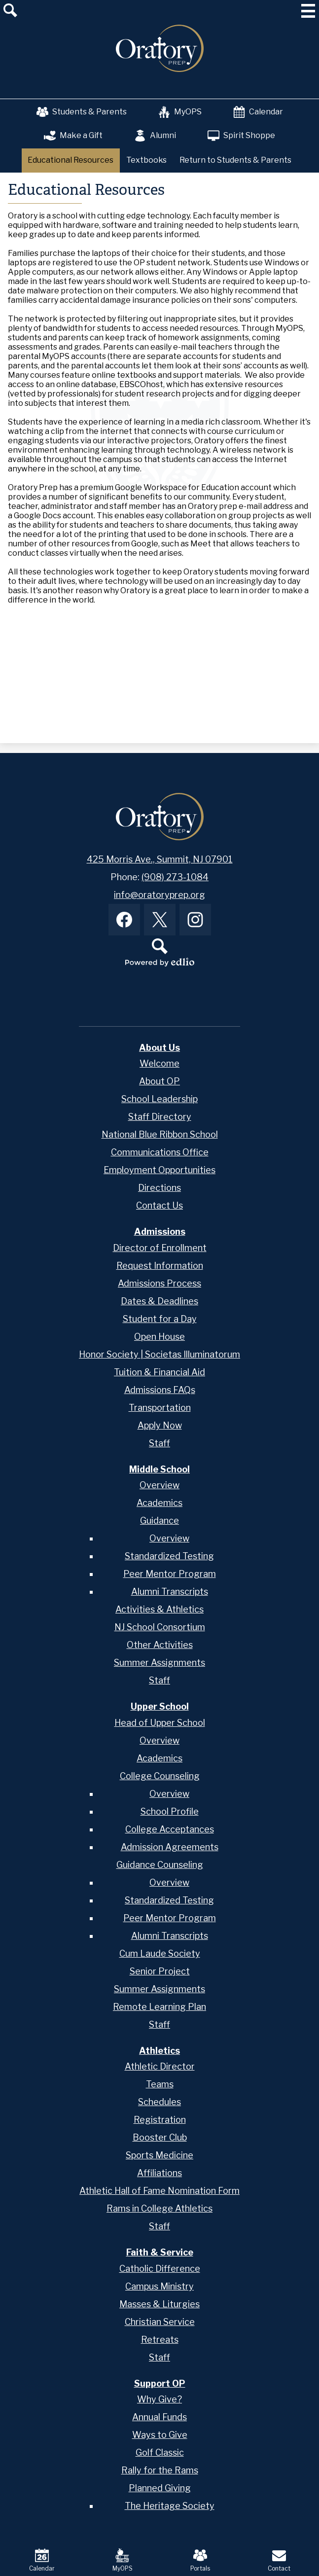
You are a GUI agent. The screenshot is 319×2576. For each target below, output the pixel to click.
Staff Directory (159, 1116)
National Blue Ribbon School (160, 1134)
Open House (159, 1336)
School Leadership (159, 1099)
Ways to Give (159, 2435)
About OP (159, 1081)
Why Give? (159, 2399)
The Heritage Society (169, 2506)
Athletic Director (160, 2066)
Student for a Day (160, 1319)
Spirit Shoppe (241, 136)
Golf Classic (160, 2452)
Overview (159, 1485)
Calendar (258, 112)
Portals (200, 2560)
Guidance (159, 1520)
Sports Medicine (159, 2155)
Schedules (159, 2102)
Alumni (155, 136)
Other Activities (160, 1645)
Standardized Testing (169, 1556)
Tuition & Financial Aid (159, 1372)
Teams (160, 2084)
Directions (159, 1187)
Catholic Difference (159, 2268)
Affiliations (159, 2173)
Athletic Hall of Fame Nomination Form (159, 2190)
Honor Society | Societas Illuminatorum (159, 1354)
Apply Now (160, 1425)
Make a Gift (73, 136)
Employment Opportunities (159, 1170)
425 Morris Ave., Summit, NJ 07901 (160, 859)
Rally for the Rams (159, 2470)
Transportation (160, 1407)
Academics (159, 1503)
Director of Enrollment (160, 1248)
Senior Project (160, 1971)
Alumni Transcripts (169, 1591)
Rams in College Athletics (159, 2208)
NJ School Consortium (159, 1627)
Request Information (159, 1265)
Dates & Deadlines (159, 1301)
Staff (159, 1443)
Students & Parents (81, 112)
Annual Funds (159, 2417)
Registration (160, 2119)
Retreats (159, 2339)
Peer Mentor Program (169, 1574)
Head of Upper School (159, 1722)
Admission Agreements (169, 1847)
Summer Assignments (159, 1662)
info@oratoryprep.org (159, 895)
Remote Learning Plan (159, 2007)
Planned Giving (160, 2488)
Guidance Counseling (159, 1865)
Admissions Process (159, 1283)
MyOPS (180, 112)
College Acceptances (169, 1829)
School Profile (170, 1811)
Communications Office (160, 1152)
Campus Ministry (159, 2286)
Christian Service (160, 2322)
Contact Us (159, 1205)
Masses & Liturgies (159, 2304)
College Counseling (160, 1776)
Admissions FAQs (159, 1390)
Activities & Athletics (159, 1609)
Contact (279, 2560)
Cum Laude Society (159, 1953)
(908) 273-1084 (175, 877)
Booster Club (160, 2137)
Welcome (159, 1063)
